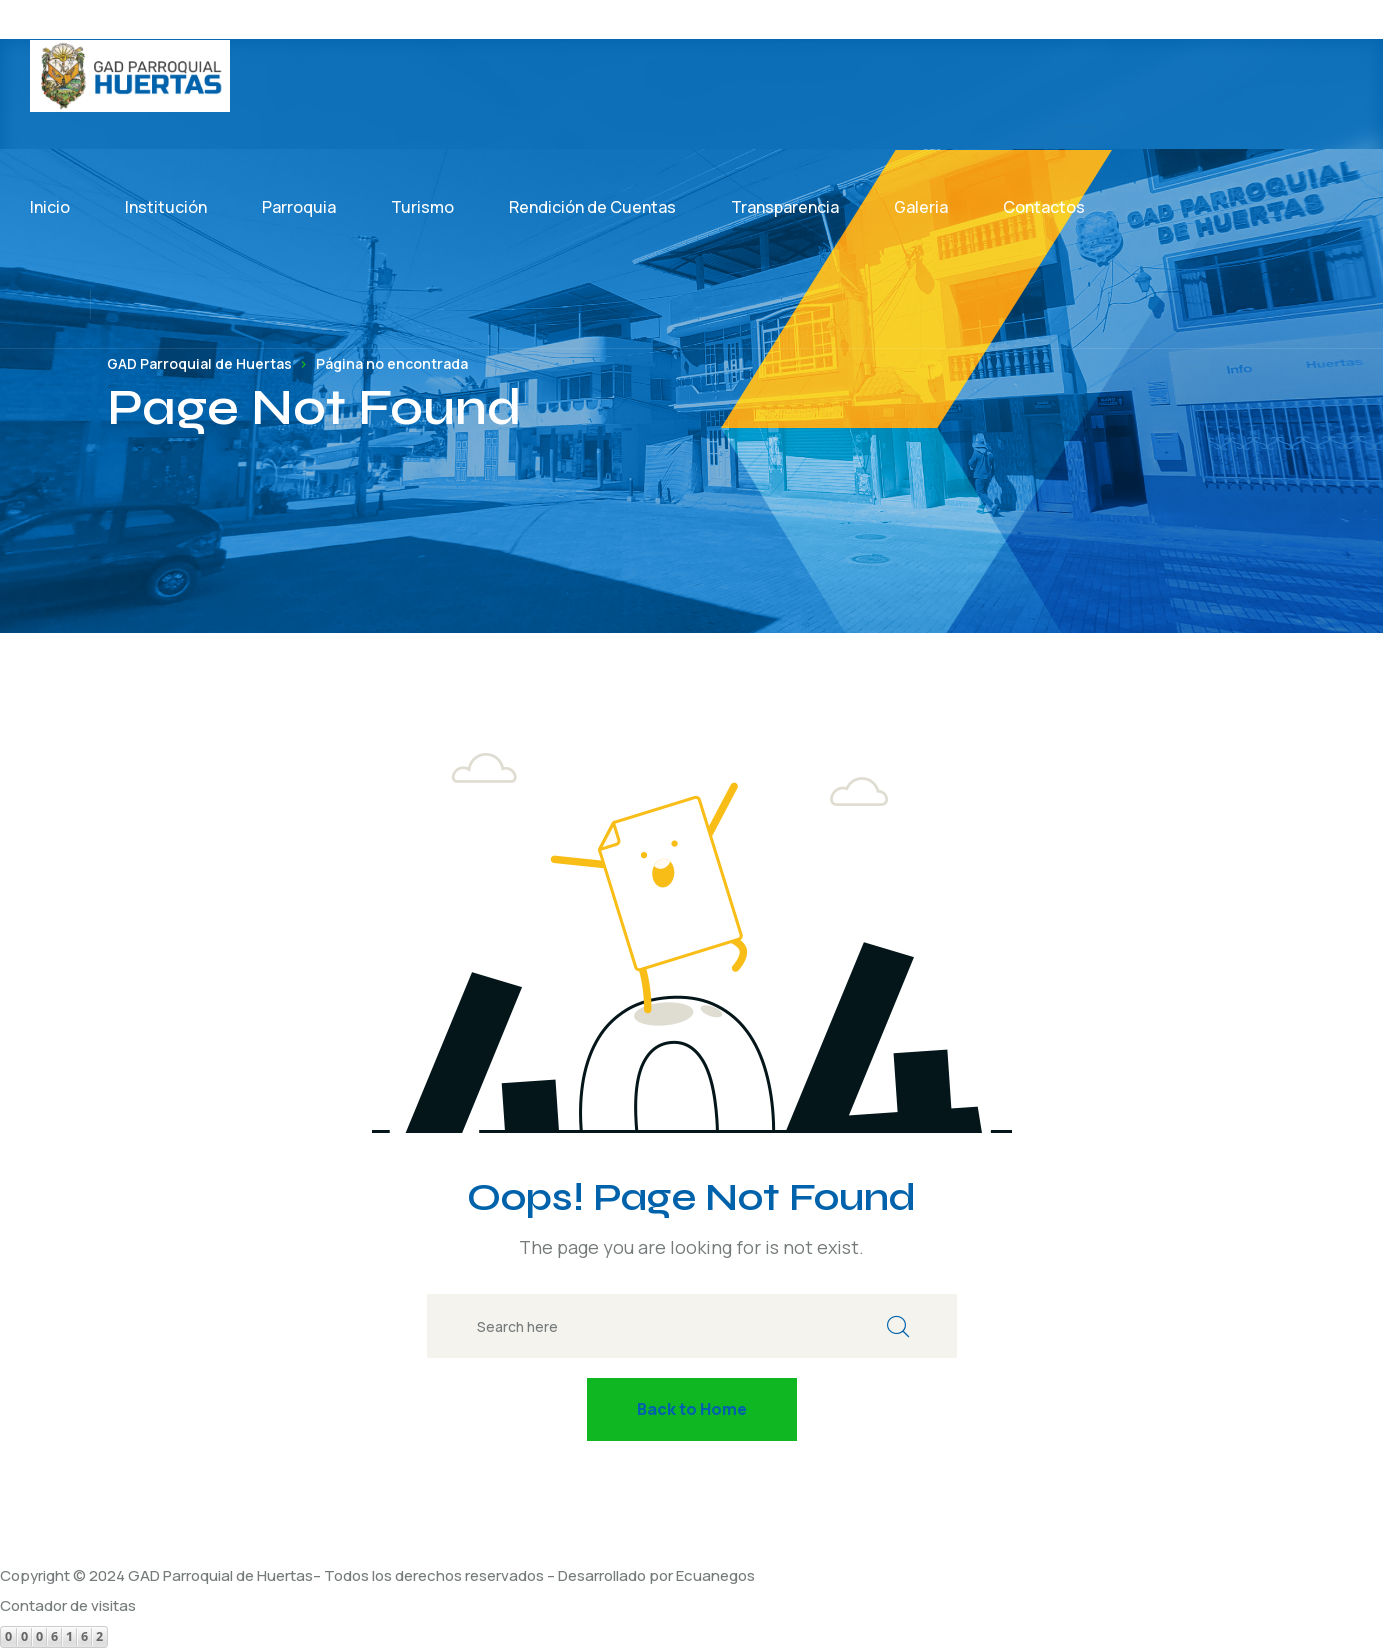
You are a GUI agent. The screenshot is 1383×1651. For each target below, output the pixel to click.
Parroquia (299, 207)
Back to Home (692, 1409)
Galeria (921, 207)
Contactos (1044, 207)
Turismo (422, 207)
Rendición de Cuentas (592, 207)
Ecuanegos (715, 1575)
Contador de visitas (68, 1605)
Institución (166, 207)
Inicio (50, 207)
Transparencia (785, 207)
